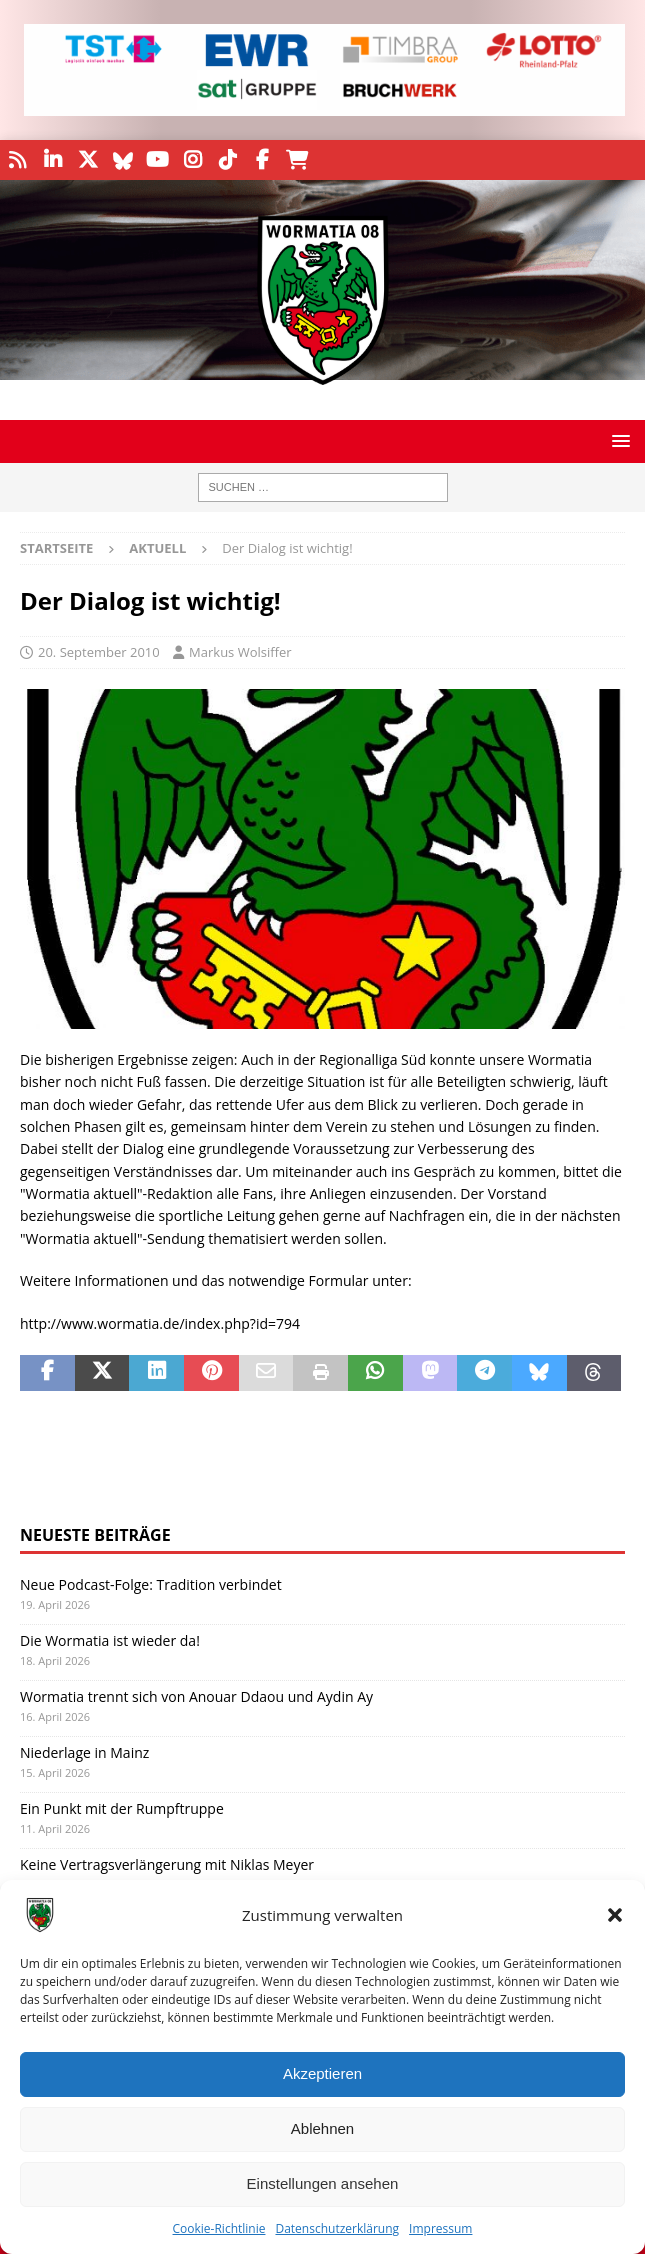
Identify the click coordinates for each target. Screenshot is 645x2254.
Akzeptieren (322, 2073)
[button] (615, 1915)
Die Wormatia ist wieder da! (110, 1640)
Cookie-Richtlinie (219, 2228)
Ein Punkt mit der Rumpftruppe (122, 1808)
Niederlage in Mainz (84, 1752)
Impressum (440, 2228)
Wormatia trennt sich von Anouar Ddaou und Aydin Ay (196, 1696)
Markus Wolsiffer (240, 652)
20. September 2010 (99, 652)
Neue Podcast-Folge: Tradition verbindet (151, 1584)
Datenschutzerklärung (337, 2228)
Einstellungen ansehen (323, 2183)
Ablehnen (322, 2128)
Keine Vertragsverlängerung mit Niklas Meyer (167, 1864)
